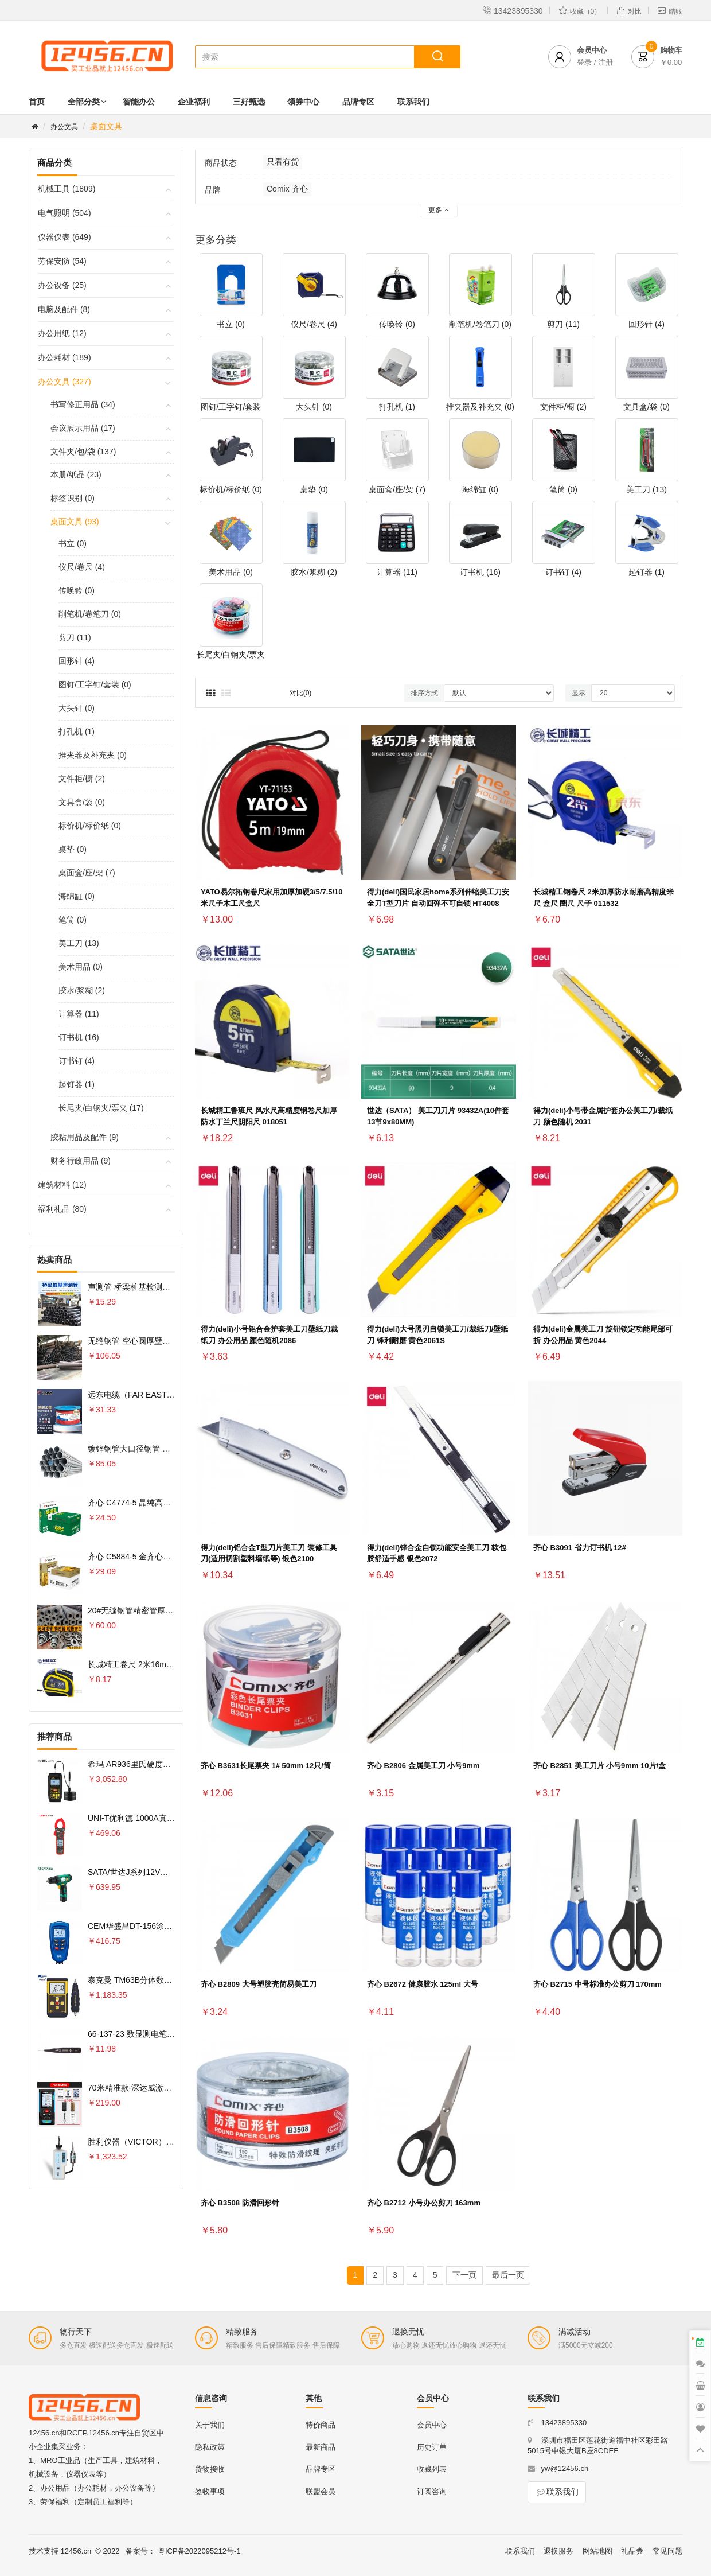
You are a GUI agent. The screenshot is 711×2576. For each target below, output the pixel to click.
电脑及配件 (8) (64, 309)
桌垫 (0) (72, 849)
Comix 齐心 (287, 188)
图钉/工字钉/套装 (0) (94, 684)
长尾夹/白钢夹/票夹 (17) (101, 1107)
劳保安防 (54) (62, 261)
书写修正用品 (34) (82, 404)
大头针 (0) (76, 708)
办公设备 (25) (62, 285)
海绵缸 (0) (76, 896)
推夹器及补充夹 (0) (92, 755)
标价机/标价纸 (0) (89, 825)
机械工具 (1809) (66, 188)
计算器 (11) (78, 1013)
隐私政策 (210, 2447)
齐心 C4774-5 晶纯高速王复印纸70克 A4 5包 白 (172, 1502)
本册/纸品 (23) (75, 474)
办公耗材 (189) (64, 357)
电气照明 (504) (64, 212)
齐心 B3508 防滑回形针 (240, 2202)
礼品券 (632, 2551)
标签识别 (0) (72, 498)
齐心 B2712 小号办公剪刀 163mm (423, 2202)
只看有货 (283, 161)
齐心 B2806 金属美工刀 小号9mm (423, 1765)
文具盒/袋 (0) (81, 802)
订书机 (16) (78, 1037)
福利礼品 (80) (62, 1208)
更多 (438, 210)
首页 (37, 101)
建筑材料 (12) (62, 1184)
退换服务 (558, 2551)
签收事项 (210, 2491)
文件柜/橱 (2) (81, 778)
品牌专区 (358, 101)
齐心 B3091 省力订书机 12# (579, 1547)
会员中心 (432, 2425)
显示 (578, 693)
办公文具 (64, 127)
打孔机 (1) (76, 731)
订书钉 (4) (76, 1060)
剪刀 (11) (74, 637)
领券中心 (303, 101)
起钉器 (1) (76, 1084)
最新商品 (320, 2447)
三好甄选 (249, 101)
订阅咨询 (432, 2491)
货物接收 (210, 2469)
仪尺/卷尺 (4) (81, 566)
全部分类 (84, 101)
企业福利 (194, 101)
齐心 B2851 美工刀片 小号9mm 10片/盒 (599, 1765)
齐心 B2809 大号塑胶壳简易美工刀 (259, 1984)
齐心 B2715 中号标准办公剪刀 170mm (597, 1984)
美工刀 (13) (78, 943)
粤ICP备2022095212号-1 (199, 2551)
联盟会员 (320, 2491)
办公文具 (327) (64, 381)
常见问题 (667, 2551)
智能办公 (139, 101)
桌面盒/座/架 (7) (86, 872)
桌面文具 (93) (74, 521)
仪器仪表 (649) (64, 237)
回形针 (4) (76, 661)
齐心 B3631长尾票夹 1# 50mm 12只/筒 (266, 1765)
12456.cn (76, 2551)
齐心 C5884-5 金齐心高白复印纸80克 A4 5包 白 (172, 1556)
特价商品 (320, 2425)
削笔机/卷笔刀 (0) (89, 613)
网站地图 (597, 2551)
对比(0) (301, 693)
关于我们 (210, 2425)
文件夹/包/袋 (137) (83, 451)
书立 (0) (72, 543)
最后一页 (508, 2274)
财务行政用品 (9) (80, 1160)
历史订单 (432, 2447)
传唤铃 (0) (76, 590)
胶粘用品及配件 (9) (84, 1137)
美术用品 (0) (80, 966)
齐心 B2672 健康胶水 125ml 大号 (422, 1984)
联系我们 (413, 101)
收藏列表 (432, 2469)
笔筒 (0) (72, 919)
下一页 (464, 2274)
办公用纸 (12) (62, 333)
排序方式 (424, 693)
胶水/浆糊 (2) (81, 990)
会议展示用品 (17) (82, 428)
